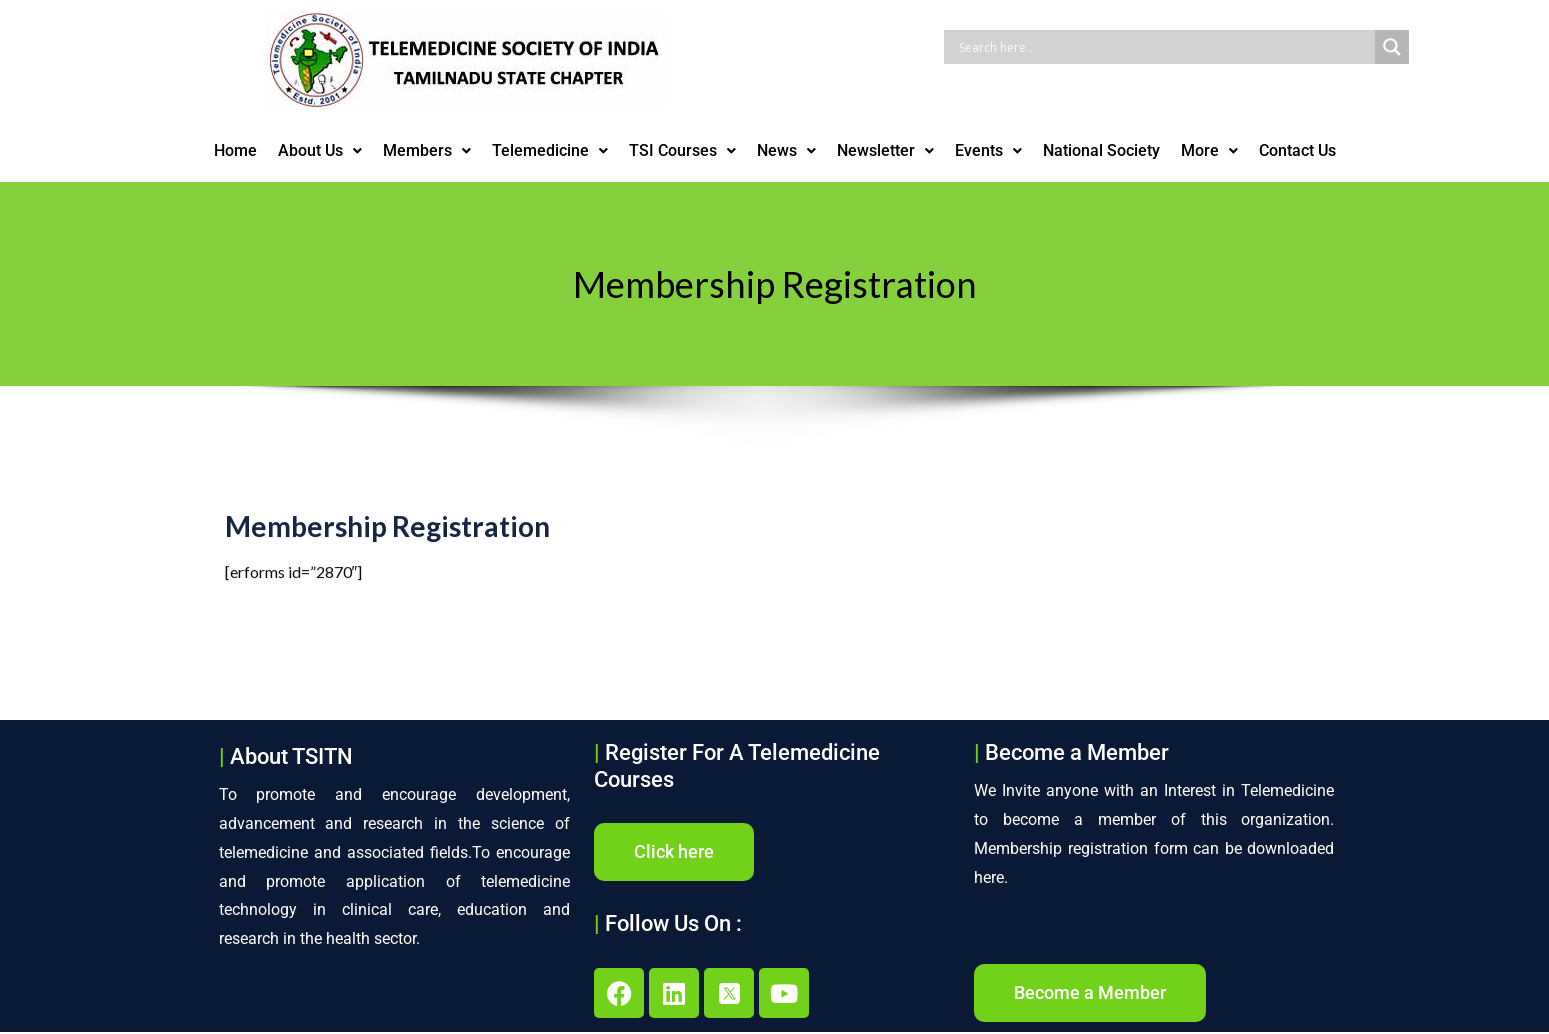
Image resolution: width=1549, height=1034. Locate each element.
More (1209, 150)
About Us (320, 150)
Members (427, 150)
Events (988, 150)
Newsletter (885, 150)
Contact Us (1297, 150)
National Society (1101, 150)
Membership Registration (387, 533)
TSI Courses (682, 150)
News (786, 150)
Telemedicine (550, 150)
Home (235, 150)
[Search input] (1164, 47)
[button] (320, 151)
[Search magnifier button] (1392, 47)
